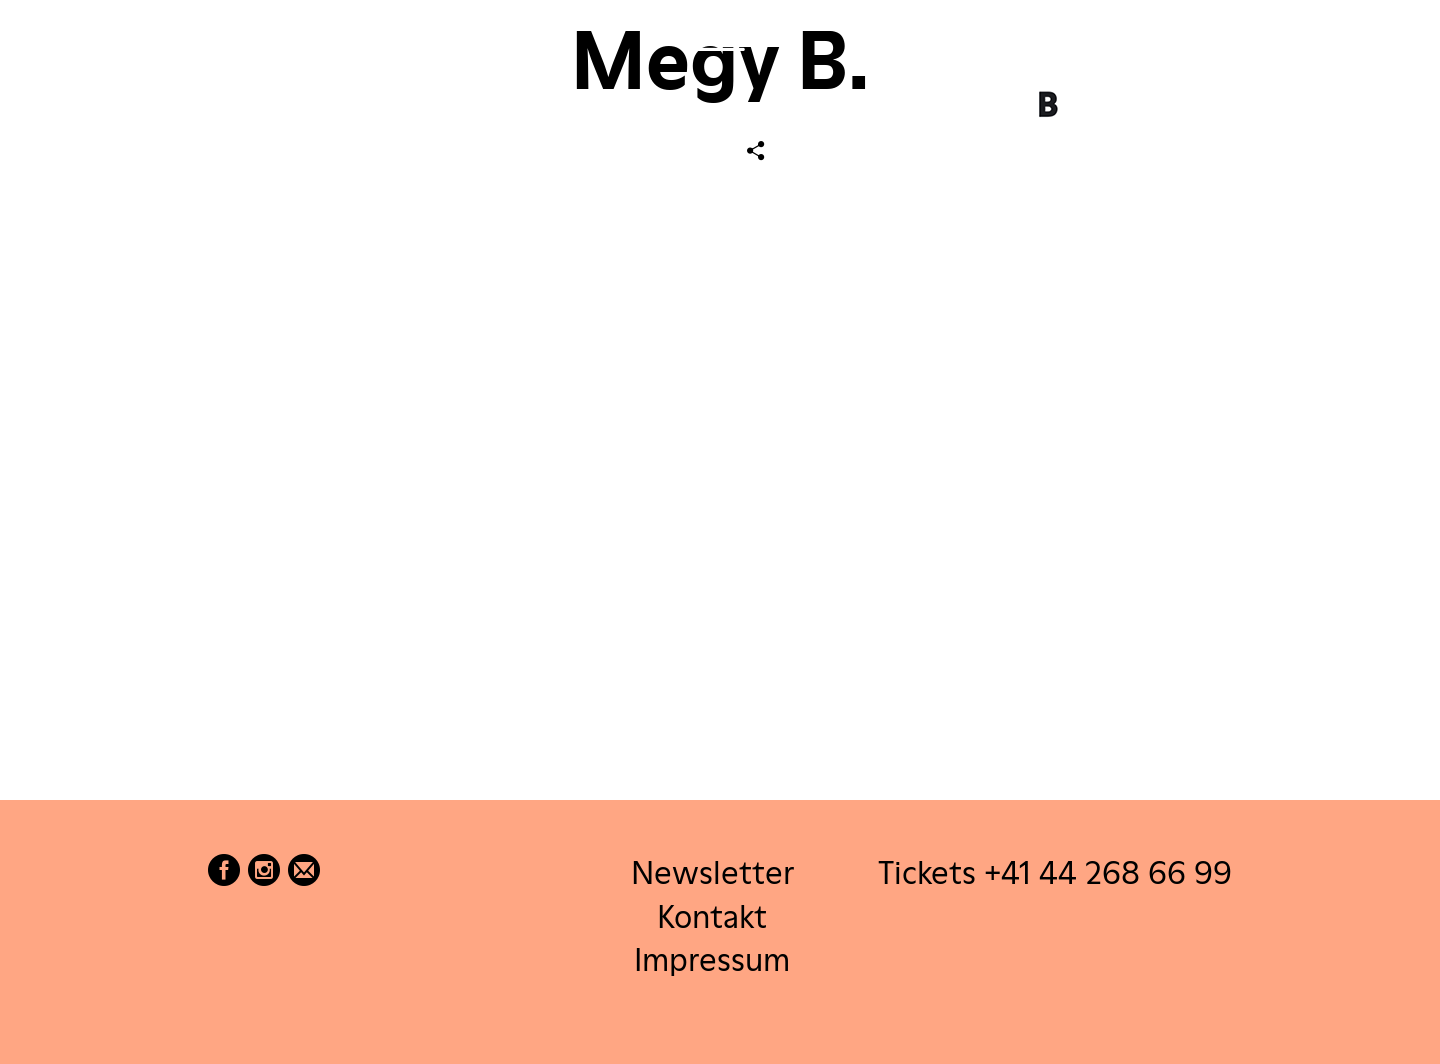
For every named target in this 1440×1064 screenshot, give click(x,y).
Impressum (712, 958)
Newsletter (712, 872)
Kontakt (712, 915)
